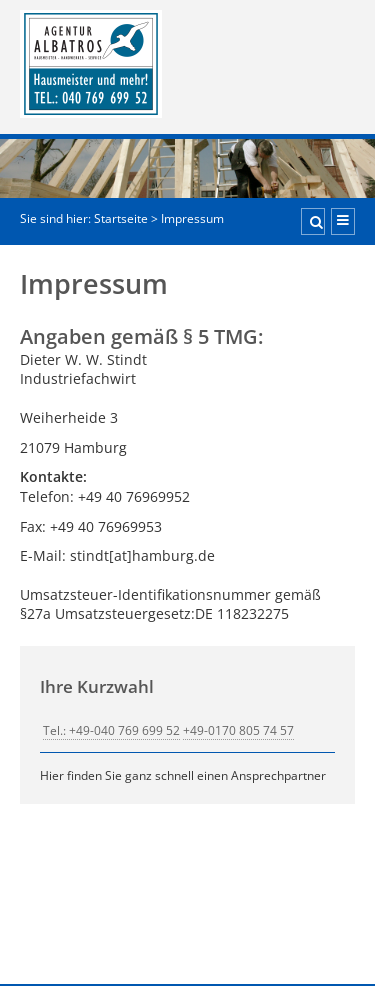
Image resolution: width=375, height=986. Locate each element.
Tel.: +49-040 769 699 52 (111, 730)
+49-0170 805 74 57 (238, 730)
